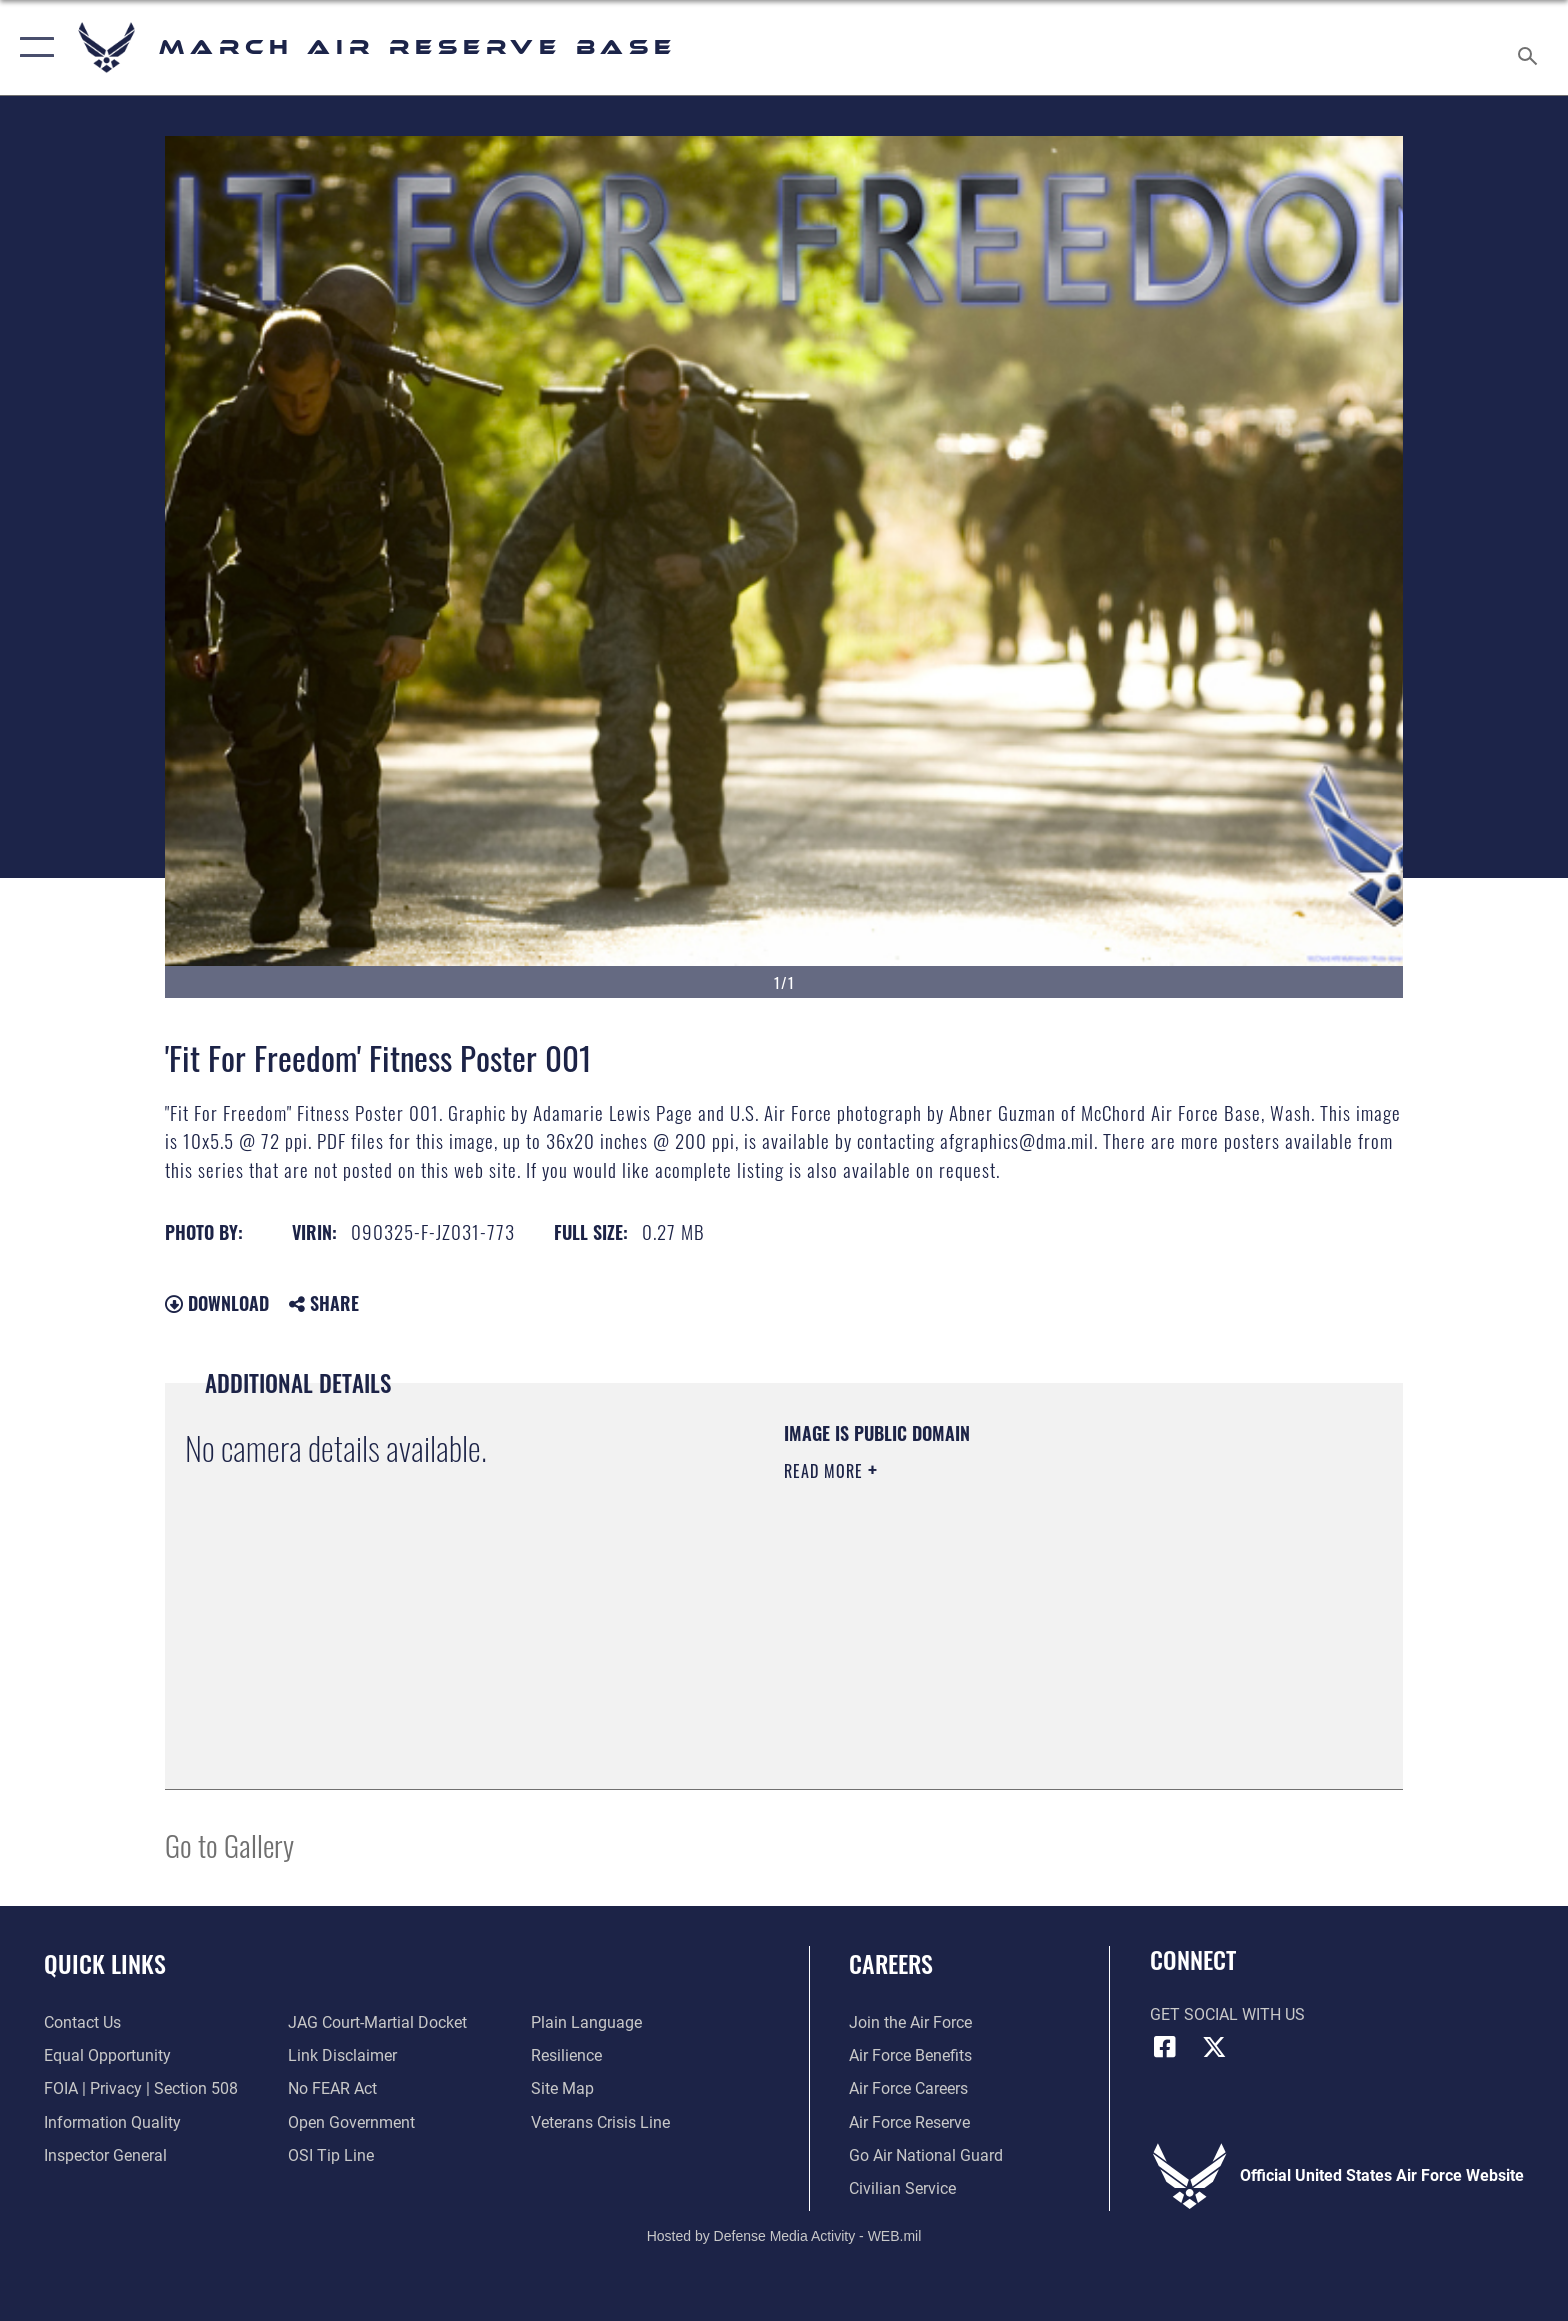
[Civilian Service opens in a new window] (902, 2188)
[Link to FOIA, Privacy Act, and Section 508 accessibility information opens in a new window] (141, 2088)
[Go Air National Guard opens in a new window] (926, 2155)
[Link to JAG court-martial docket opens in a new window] (377, 2022)
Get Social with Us (1227, 2014)
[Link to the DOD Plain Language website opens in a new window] (586, 2022)
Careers (891, 1963)
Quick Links (105, 1963)
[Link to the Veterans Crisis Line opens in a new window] (600, 2122)
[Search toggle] (1530, 48)
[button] (32, 47)
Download (217, 1303)
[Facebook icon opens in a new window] (1165, 2047)
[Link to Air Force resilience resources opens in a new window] (566, 2055)
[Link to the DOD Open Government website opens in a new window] (351, 2122)
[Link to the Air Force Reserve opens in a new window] (909, 2122)
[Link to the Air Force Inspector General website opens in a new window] (105, 2155)
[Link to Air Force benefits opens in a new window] (910, 2055)
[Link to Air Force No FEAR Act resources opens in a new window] (332, 2088)
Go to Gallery (229, 1844)
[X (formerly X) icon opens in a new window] (1214, 2047)
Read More (826, 1471)
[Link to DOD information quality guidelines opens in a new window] (112, 2122)
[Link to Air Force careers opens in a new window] (908, 2088)
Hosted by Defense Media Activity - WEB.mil (784, 2236)
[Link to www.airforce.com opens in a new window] (910, 2022)
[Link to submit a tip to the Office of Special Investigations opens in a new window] (331, 2155)
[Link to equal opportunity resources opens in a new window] (107, 2055)
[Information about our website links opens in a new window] (342, 2055)
